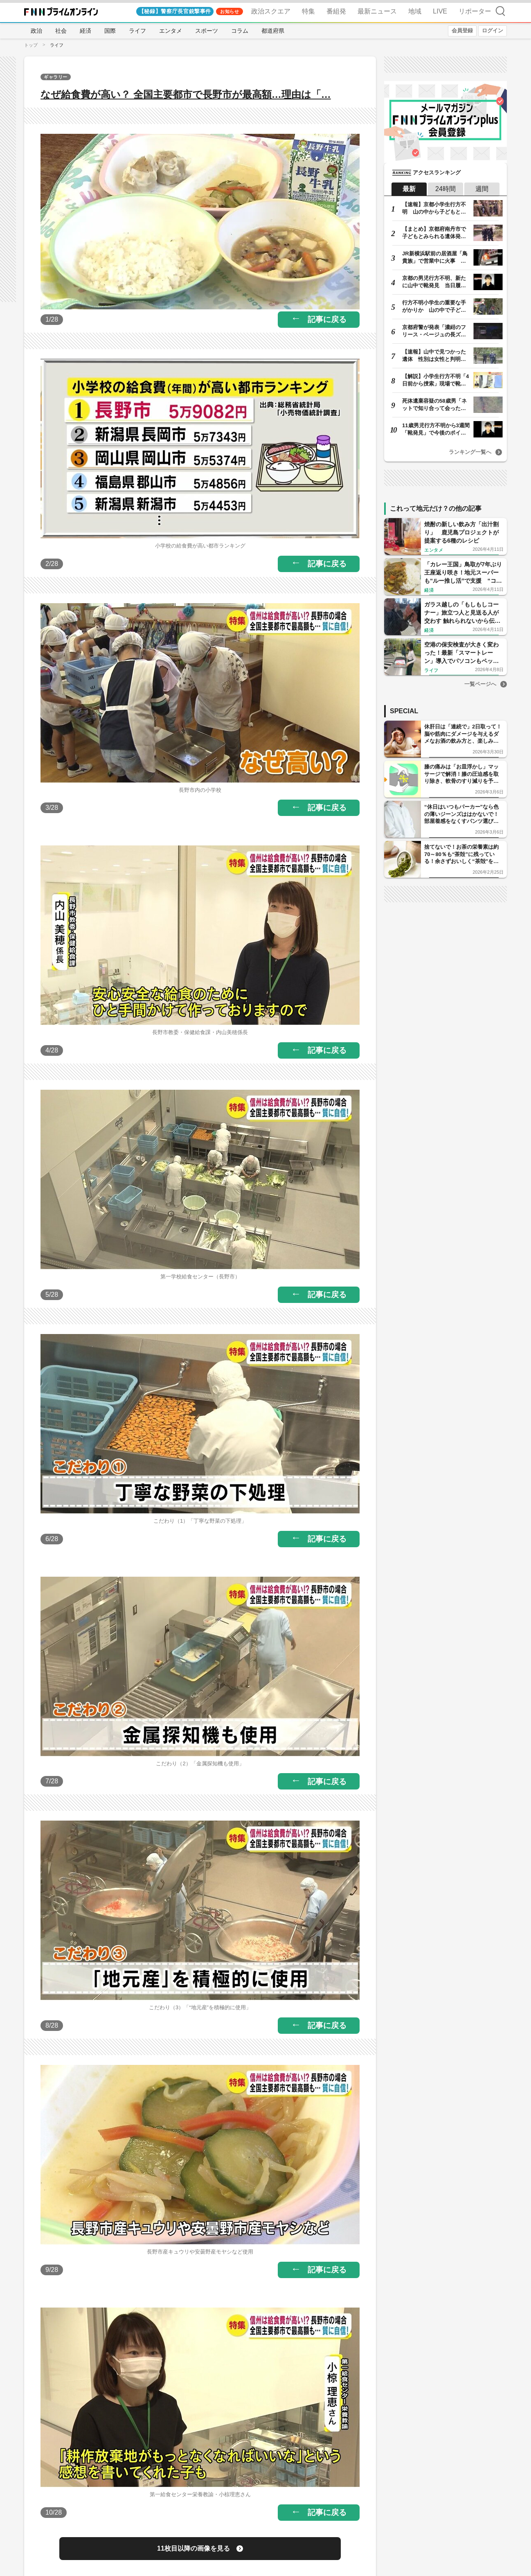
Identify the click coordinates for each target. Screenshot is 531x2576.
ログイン (492, 30)
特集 (308, 11)
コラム (239, 30)
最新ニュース (377, 11)
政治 (36, 30)
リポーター (475, 11)
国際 (110, 30)
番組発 (336, 11)
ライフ (137, 30)
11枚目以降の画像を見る (193, 2548)
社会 (61, 30)
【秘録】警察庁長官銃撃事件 (175, 11)
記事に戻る (327, 319)
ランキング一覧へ (470, 452)
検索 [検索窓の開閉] (500, 10)
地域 (414, 11)
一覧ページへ (480, 684)
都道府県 (272, 30)
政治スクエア (270, 11)
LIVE (440, 11)
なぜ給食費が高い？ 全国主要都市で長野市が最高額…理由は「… (185, 94)
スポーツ (206, 30)
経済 (85, 30)
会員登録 (462, 30)
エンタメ (170, 30)
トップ (31, 45)
